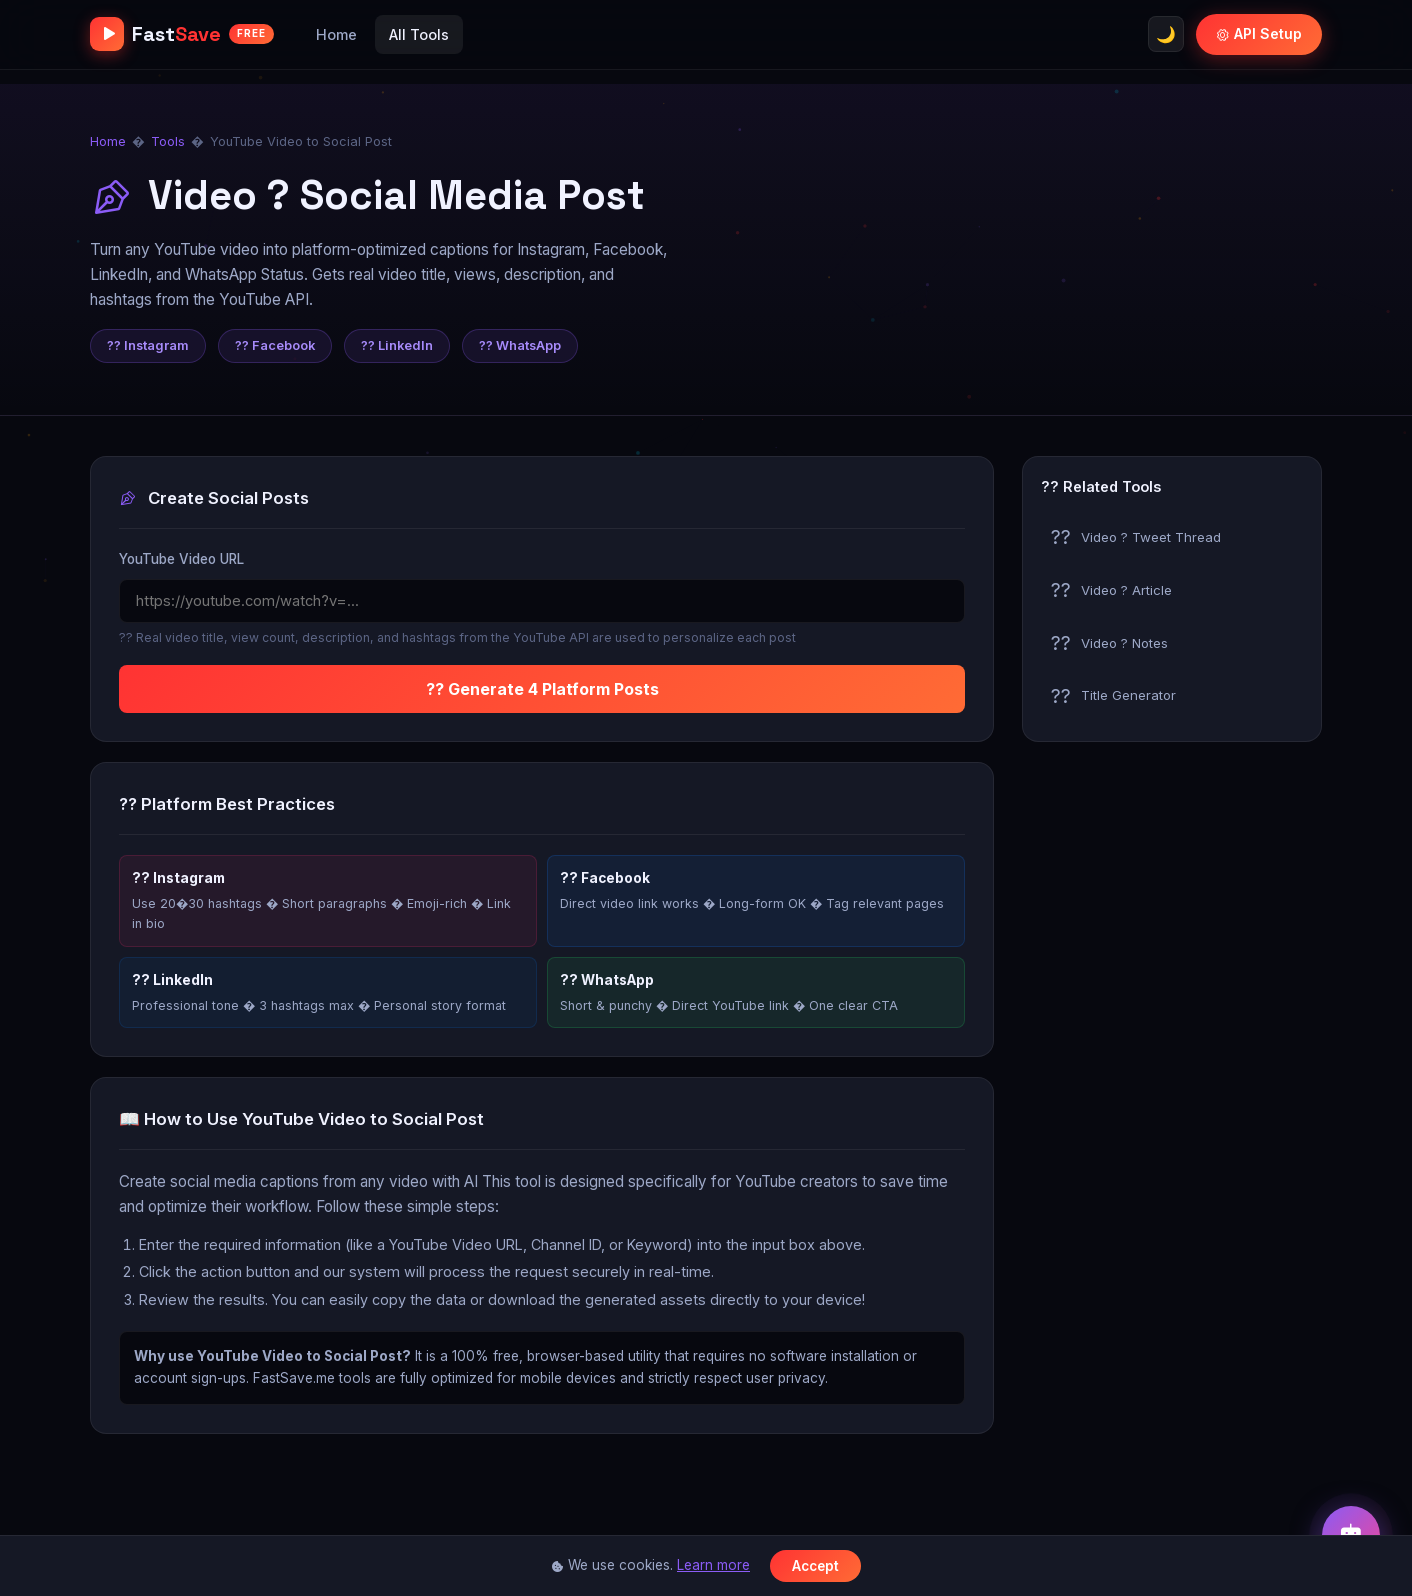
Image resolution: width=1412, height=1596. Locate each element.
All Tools (419, 34)
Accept (815, 1566)
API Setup (1259, 33)
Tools (168, 141)
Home (336, 34)
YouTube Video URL (181, 559)
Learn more (713, 1565)
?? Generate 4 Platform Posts (542, 689)
